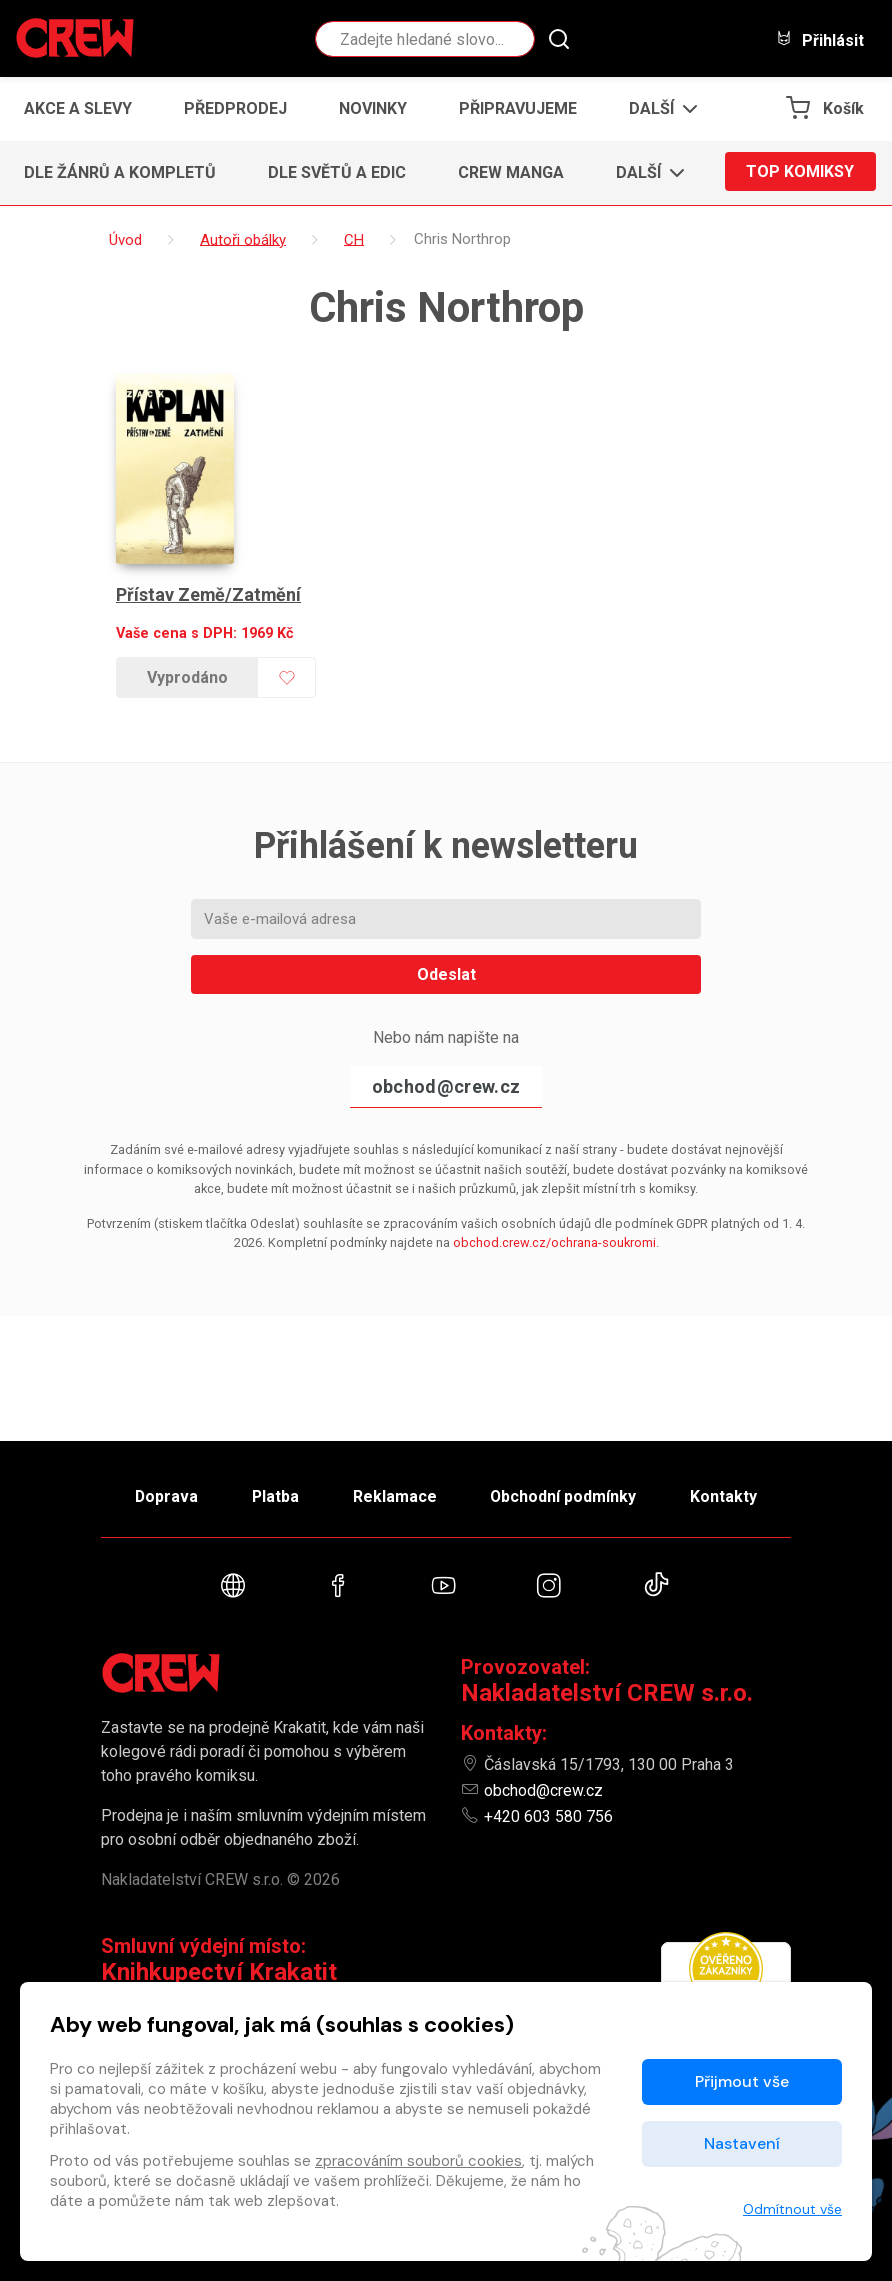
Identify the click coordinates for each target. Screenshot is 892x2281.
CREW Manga (511, 172)
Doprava (163, 1494)
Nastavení (742, 2143)
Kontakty (727, 1494)
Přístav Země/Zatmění (209, 588)
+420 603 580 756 (548, 1816)
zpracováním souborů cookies (418, 2161)
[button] (657, 109)
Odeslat (446, 968)
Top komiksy (800, 172)
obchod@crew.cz (446, 1080)
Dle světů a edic (337, 172)
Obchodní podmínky (565, 1494)
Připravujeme (518, 108)
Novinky (373, 108)
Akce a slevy (78, 108)
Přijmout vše (742, 2081)
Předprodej (235, 108)
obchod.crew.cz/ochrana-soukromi (554, 1236)
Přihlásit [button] (820, 39)
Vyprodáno (187, 671)
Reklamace (395, 1494)
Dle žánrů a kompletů (120, 172)
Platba (274, 1494)
